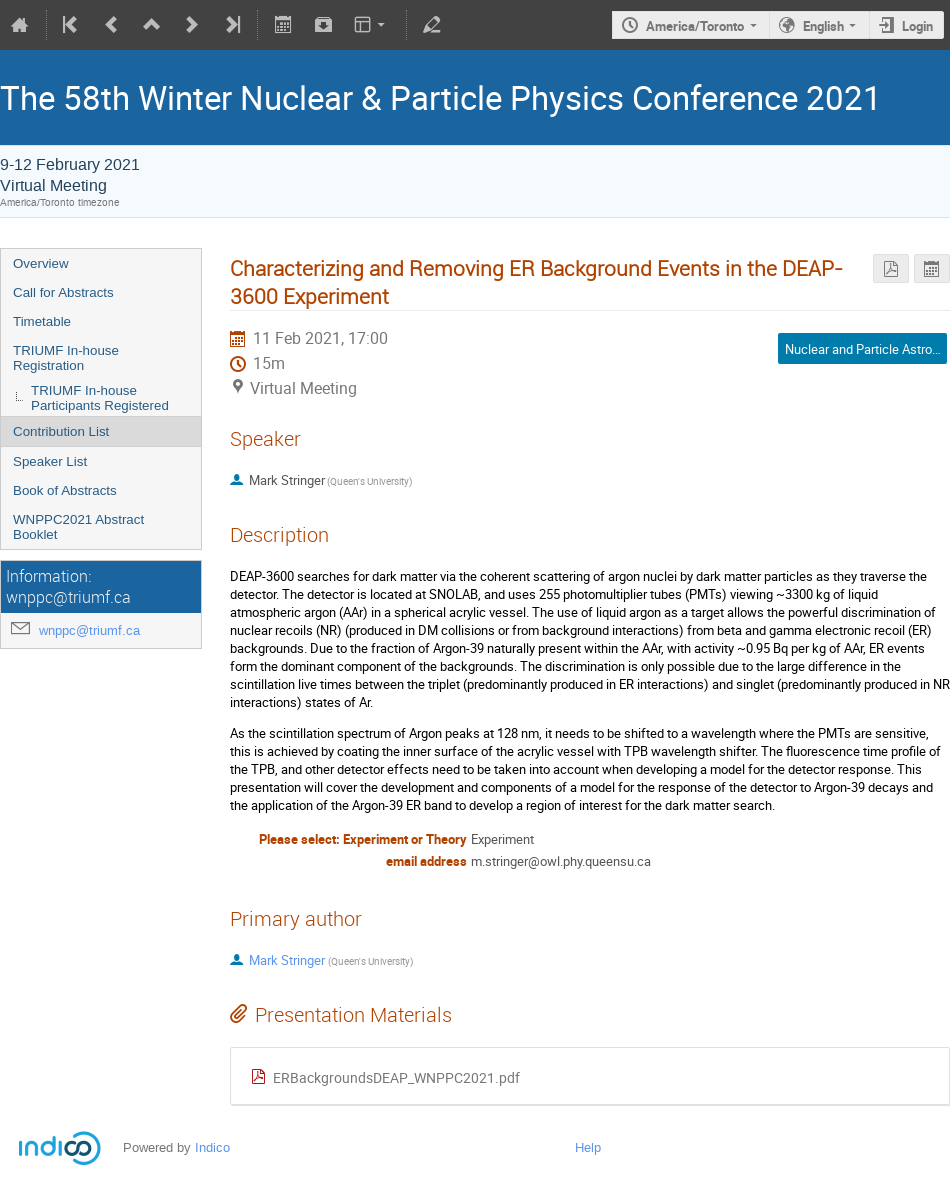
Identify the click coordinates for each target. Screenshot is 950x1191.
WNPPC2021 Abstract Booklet (78, 527)
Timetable (42, 321)
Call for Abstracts (63, 292)
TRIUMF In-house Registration (66, 358)
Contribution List (61, 431)
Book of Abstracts (65, 490)
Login (917, 26)
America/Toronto (695, 26)
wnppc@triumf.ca (89, 630)
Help (588, 1147)
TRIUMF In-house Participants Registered (100, 398)
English (823, 26)
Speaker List (50, 461)
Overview (41, 263)
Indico (212, 1147)
